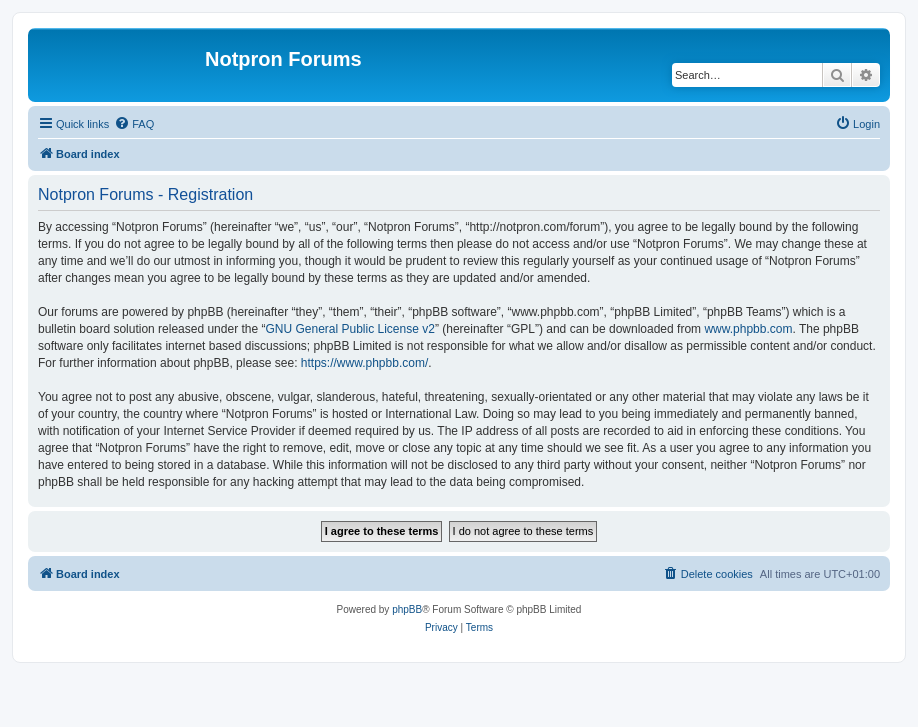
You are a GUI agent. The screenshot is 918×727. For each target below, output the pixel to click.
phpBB (407, 609)
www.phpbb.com (748, 329)
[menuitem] (134, 124)
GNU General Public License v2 (349, 329)
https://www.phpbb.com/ (364, 363)
